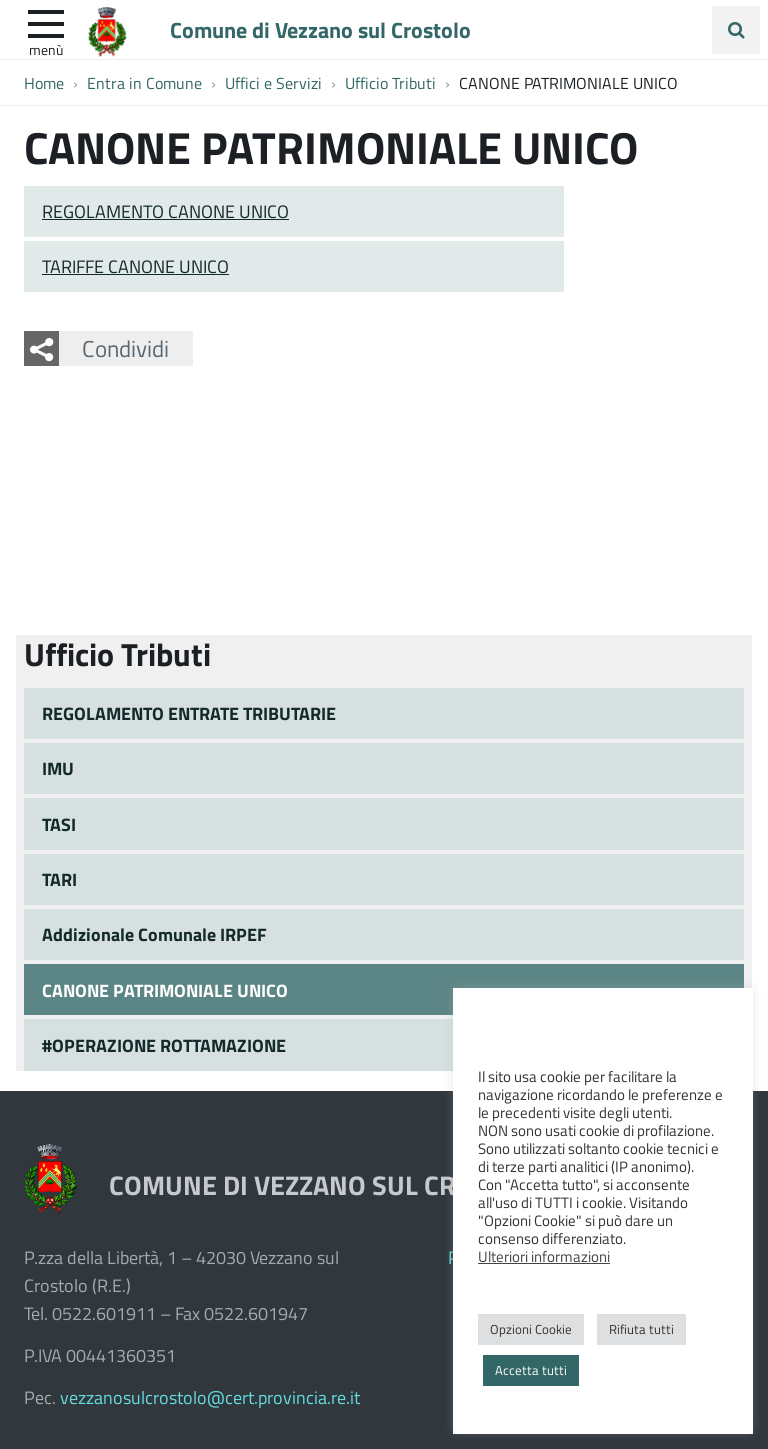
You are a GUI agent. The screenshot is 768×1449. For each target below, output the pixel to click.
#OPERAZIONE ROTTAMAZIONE (164, 1045)
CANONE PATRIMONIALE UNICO (165, 990)
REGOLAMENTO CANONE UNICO (165, 211)
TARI (59, 879)
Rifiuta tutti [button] (641, 1329)
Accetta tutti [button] (531, 1370)
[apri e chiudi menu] (46, 22)
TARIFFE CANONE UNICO (135, 266)
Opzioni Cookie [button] (531, 1329)
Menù (46, 49)
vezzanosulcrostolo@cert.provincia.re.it (210, 1397)
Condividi (125, 348)
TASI (59, 824)
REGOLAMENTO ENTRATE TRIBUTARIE (189, 713)
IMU (58, 768)
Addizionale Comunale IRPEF (154, 934)
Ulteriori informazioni (544, 1256)
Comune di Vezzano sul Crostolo (320, 29)
